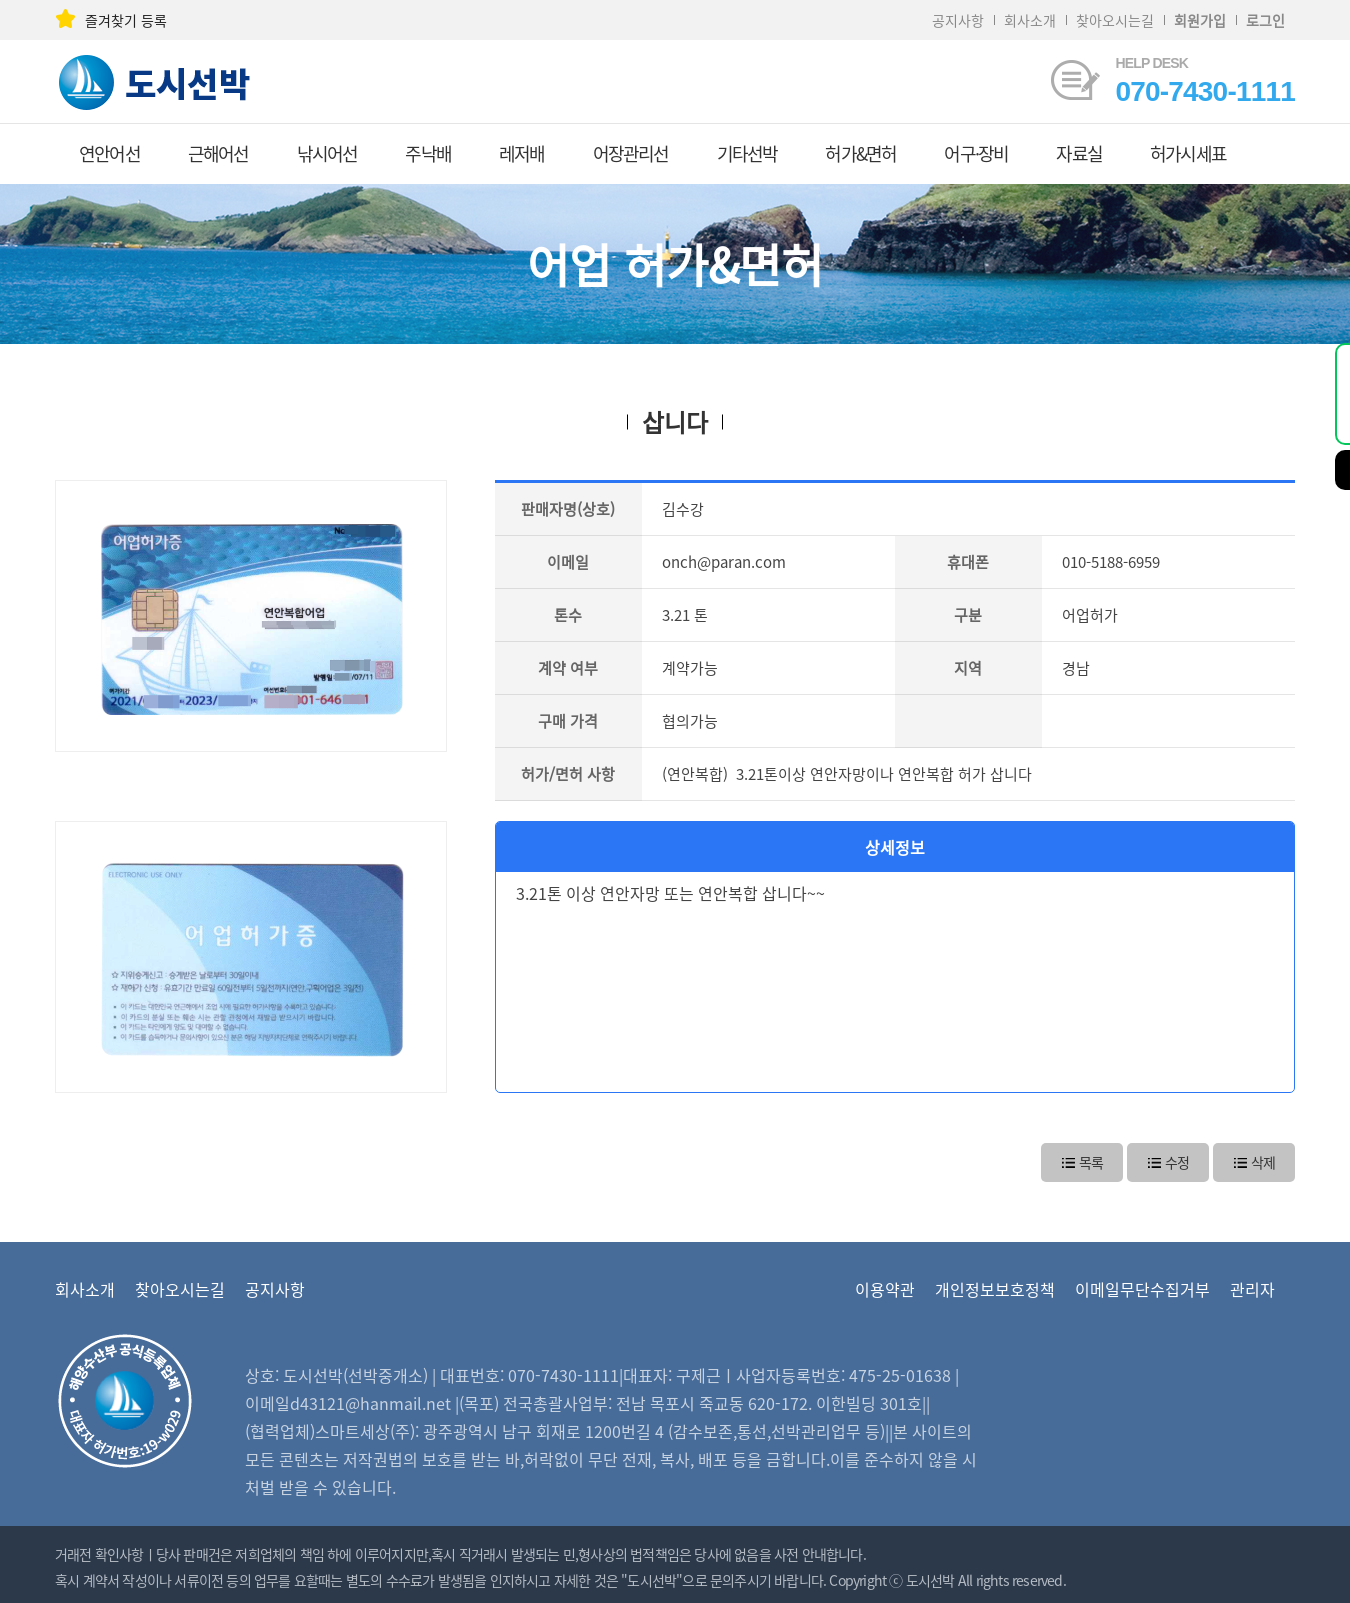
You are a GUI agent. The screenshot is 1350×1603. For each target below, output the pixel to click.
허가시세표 (1188, 153)
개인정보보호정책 (995, 1289)
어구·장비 (976, 153)
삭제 (1254, 1161)
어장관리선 (631, 153)
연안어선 (109, 153)
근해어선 (218, 153)
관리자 (1252, 1289)
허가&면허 (860, 153)
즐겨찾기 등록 (111, 20)
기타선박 (747, 153)
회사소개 (1030, 20)
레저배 (522, 153)
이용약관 (885, 1289)
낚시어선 (327, 153)
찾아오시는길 (1115, 20)
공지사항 (958, 20)
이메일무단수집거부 (1142, 1289)
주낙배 (428, 153)
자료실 (1079, 153)
